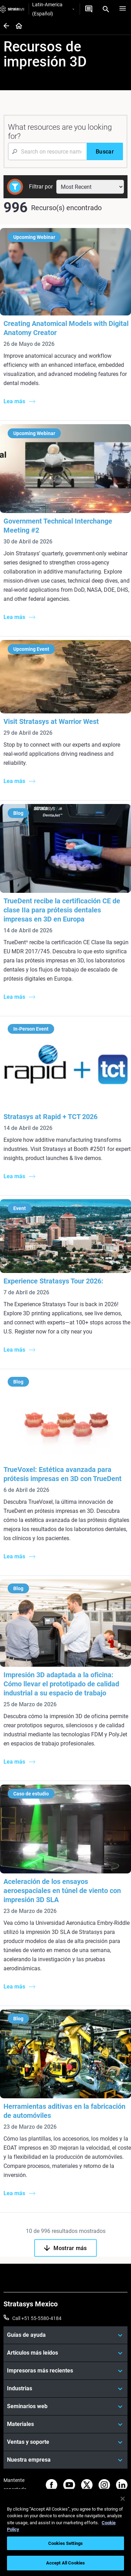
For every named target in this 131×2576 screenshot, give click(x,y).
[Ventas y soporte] (65, 2442)
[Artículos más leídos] (65, 2353)
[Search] (105, 9)
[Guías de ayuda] (65, 2335)
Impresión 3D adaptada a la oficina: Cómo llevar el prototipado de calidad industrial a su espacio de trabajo (61, 1684)
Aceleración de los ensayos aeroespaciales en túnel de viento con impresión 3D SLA (62, 1890)
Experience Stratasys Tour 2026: (53, 1281)
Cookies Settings (65, 2543)
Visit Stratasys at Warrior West (51, 721)
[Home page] (16, 26)
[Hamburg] (122, 9)
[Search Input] (47, 151)
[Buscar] (105, 151)
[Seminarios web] (65, 2406)
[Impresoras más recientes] (65, 2370)
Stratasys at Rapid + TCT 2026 (50, 1116)
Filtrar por (41, 186)
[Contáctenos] (88, 9)
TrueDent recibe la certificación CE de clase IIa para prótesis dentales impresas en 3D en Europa (61, 910)
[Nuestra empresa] (65, 2460)
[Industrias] (65, 2388)
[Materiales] (65, 2424)
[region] (65, 2532)
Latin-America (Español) (53, 9)
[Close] (122, 2498)
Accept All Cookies (65, 2563)
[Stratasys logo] (12, 9)
